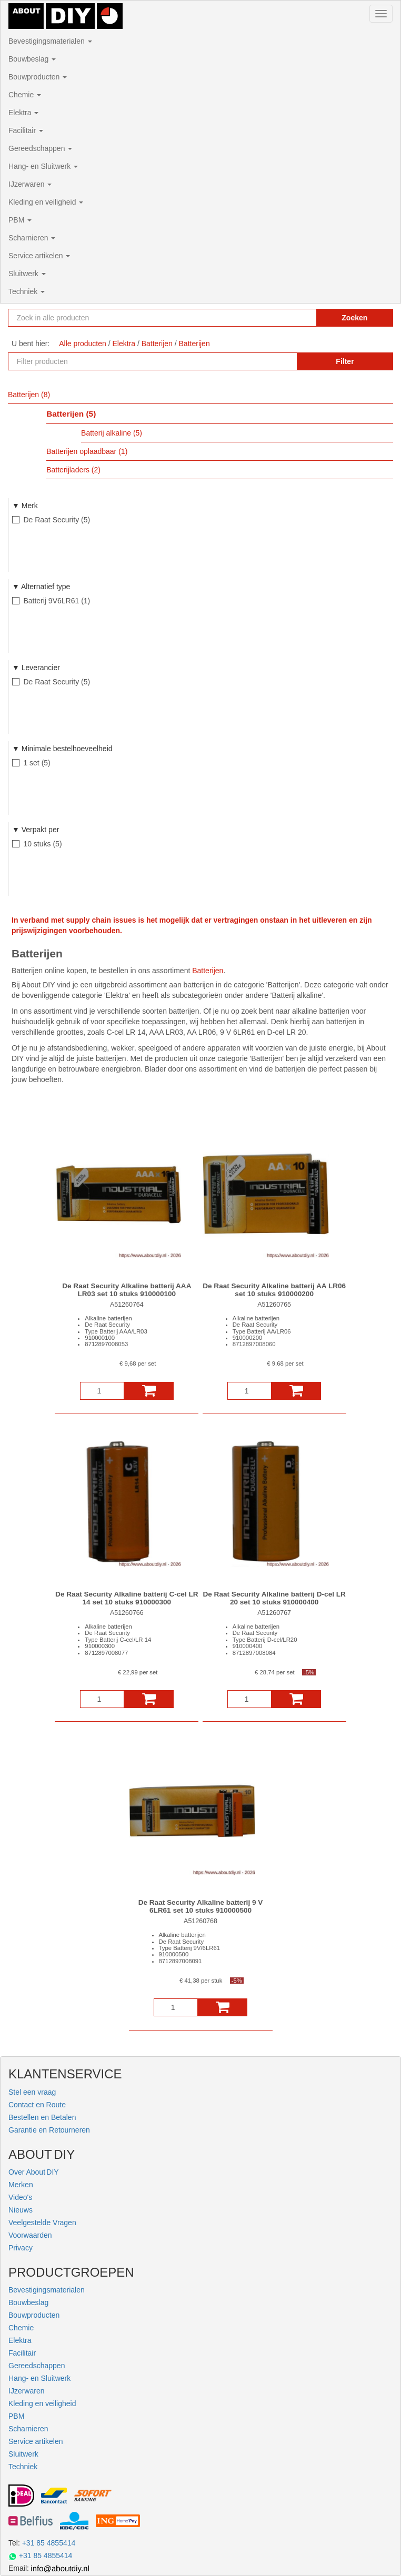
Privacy (20, 2248)
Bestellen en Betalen (42, 2117)
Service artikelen (39, 255)
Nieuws (20, 2210)
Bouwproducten (37, 77)
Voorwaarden (30, 2235)
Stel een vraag (32, 2092)
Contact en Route (37, 2104)
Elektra (23, 112)
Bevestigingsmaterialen (50, 41)
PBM (20, 220)
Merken (20, 2184)
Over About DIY (33, 2172)
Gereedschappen (40, 148)
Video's (20, 2197)
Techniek (26, 291)
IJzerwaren (30, 184)
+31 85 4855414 (49, 2543)
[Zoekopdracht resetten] (296, 318)
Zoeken (354, 318)
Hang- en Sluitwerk (43, 166)
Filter (345, 361)
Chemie (24, 94)
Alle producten (82, 343)
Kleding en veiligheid (45, 202)
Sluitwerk (27, 273)
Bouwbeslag (32, 59)
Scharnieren (31, 238)
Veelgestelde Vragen (42, 2222)
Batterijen (207, 970)
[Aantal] (102, 1391)
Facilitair (25, 130)
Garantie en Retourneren (49, 2130)
